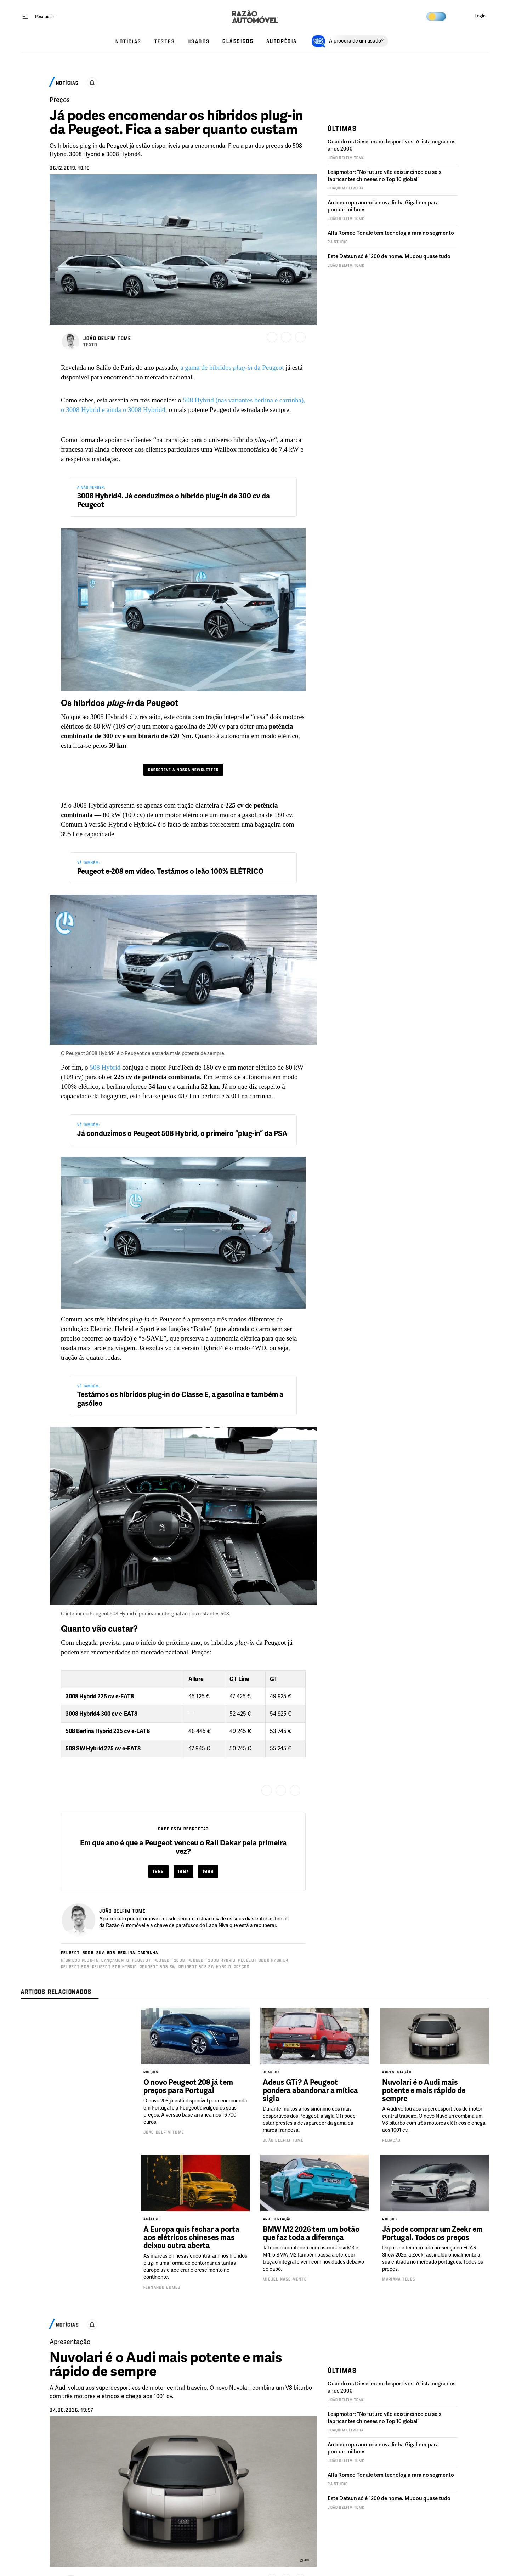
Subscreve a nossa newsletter (183, 769)
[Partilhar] (286, 337)
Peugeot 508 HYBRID (114, 1966)
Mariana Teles (398, 2279)
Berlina (126, 1952)
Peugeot (70, 1952)
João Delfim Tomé (164, 2132)
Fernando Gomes (162, 2287)
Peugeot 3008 (169, 1960)
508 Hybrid (105, 1067)
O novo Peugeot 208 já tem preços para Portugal (188, 2086)
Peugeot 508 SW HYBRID (204, 1966)
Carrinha (148, 1952)
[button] (474, 16)
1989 (208, 1871)
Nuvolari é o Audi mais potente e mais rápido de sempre (423, 2090)
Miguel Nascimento (285, 2279)
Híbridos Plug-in (80, 1960)
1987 (183, 1871)
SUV (100, 1952)
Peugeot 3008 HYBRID (212, 1960)
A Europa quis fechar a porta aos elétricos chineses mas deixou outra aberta (191, 2237)
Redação (391, 2140)
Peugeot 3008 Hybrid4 (263, 1960)
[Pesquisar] (44, 16)
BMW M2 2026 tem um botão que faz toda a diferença (311, 2233)
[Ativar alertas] (92, 82)
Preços (242, 1966)
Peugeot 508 (75, 1966)
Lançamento (115, 1960)
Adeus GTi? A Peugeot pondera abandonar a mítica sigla (310, 2090)
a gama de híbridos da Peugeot (232, 367)
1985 (158, 1871)
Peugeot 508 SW (158, 1966)
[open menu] (25, 16)
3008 (88, 1952)
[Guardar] (272, 337)
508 (111, 1952)
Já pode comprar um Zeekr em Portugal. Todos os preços (432, 2233)
